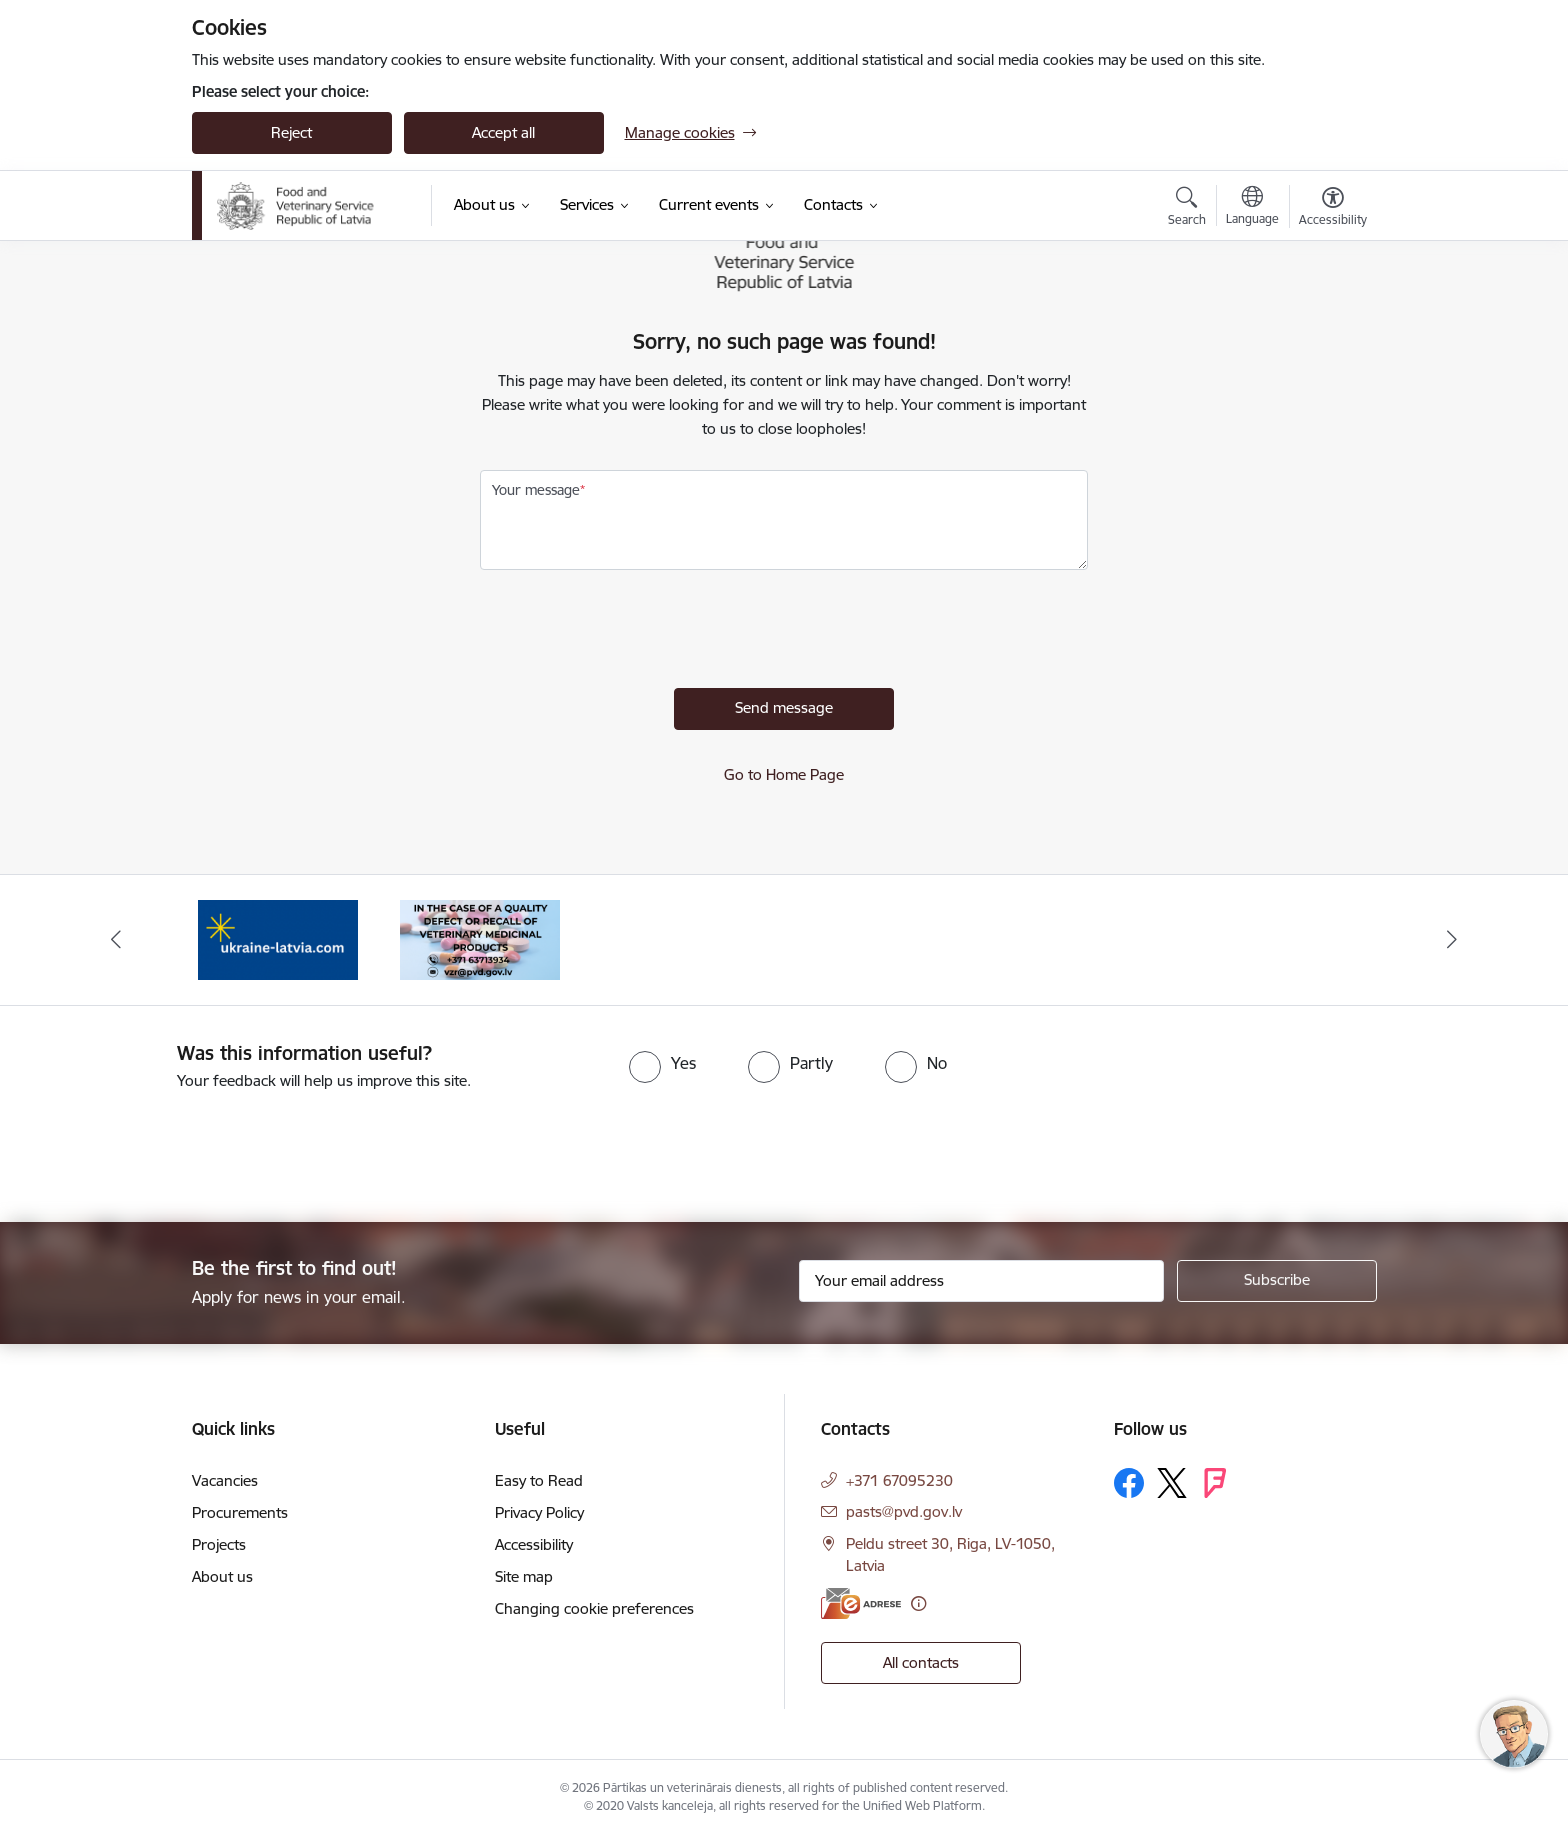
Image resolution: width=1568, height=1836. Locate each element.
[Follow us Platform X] (1172, 1483)
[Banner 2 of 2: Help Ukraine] (278, 938)
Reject (291, 132)
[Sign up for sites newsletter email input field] (981, 1281)
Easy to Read (539, 1480)
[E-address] (861, 1603)
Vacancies (225, 1480)
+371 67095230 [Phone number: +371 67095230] (899, 1480)
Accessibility (534, 1544)
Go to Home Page (784, 774)
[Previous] (116, 940)
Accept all (503, 132)
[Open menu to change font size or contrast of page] (1333, 209)
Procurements (240, 1512)
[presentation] (632, 634)
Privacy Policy (539, 1512)
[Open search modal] (1187, 209)
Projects (219, 1544)
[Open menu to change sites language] (1252, 208)
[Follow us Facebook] (1129, 1483)
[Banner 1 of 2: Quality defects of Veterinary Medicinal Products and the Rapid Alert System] (480, 938)
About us (222, 1576)
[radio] (662, 1063)
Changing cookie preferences (594, 1608)
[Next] (1453, 940)
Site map (524, 1576)
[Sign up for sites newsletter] (1277, 1281)
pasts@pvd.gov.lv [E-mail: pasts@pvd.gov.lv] (904, 1511)
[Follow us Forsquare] (1215, 1483)
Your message (536, 490)
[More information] (918, 1603)
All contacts (921, 1662)
